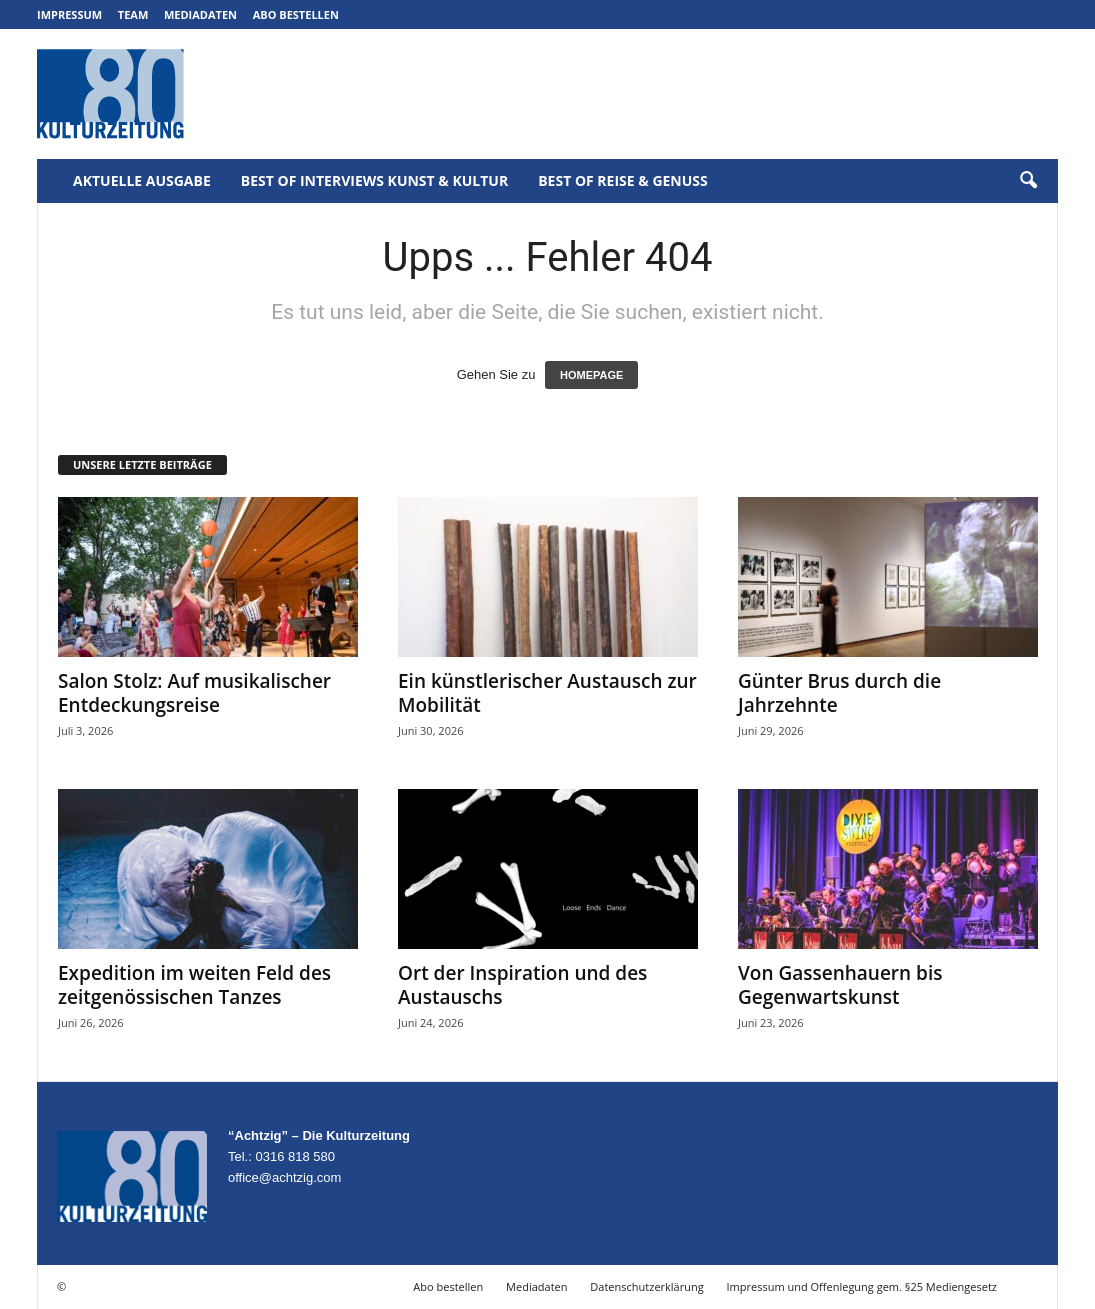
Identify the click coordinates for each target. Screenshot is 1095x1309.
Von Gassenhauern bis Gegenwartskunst (840, 985)
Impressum (69, 14)
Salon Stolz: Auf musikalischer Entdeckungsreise (194, 693)
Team (133, 14)
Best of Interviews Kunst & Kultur (374, 180)
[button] (1028, 181)
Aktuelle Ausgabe (142, 180)
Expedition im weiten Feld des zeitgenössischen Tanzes (194, 985)
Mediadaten (200, 14)
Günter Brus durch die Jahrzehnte (839, 693)
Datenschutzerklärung (646, 1286)
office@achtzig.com (284, 1177)
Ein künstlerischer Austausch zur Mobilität (547, 693)
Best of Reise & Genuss (623, 180)
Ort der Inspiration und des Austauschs (522, 985)
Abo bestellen (296, 14)
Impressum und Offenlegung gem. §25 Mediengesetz (862, 1286)
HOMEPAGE (591, 375)
